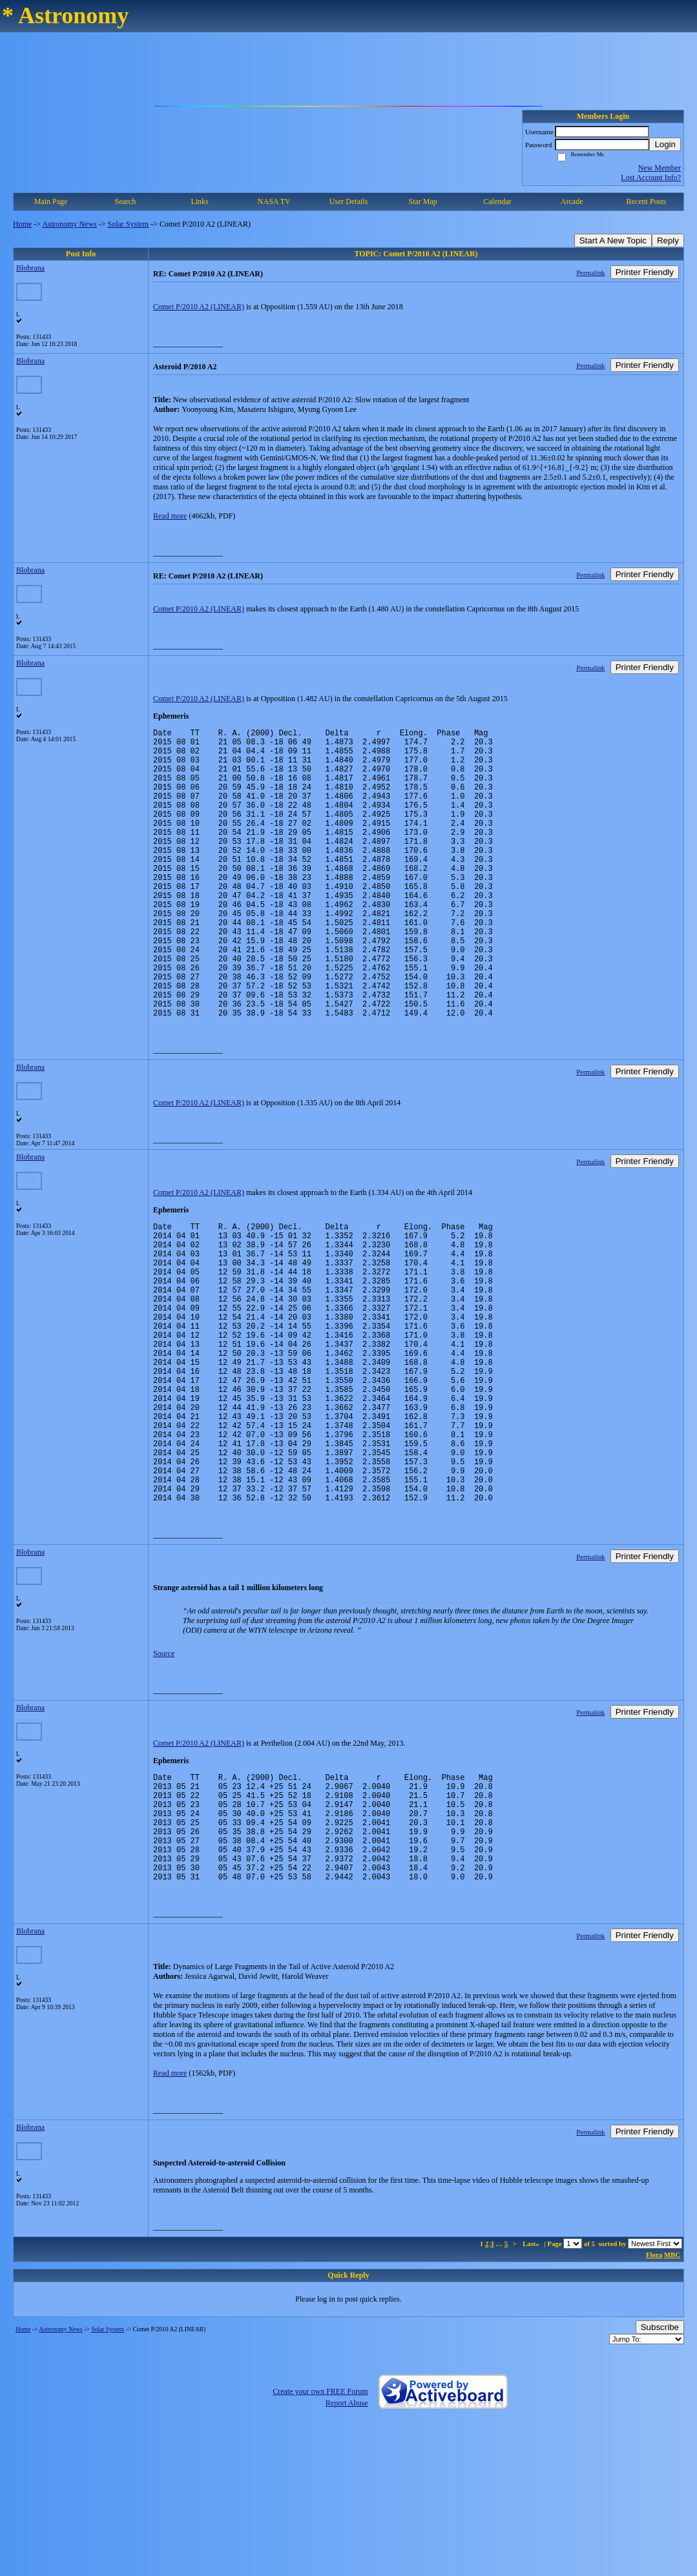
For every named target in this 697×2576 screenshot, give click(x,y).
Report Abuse (347, 2548)
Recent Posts (647, 201)
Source (163, 1775)
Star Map (423, 201)
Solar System (128, 224)
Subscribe (660, 2472)
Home (22, 224)
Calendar (497, 201)
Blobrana (30, 267)
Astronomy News (69, 224)
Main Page (51, 201)
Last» (532, 2389)
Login (665, 144)
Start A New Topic (613, 240)
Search (125, 201)
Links (199, 201)
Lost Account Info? (651, 177)
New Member (659, 167)
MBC (672, 2400)
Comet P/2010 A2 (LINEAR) (198, 306)
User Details (348, 201)
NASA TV (274, 201)
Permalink (590, 272)
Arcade (572, 201)
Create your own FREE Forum (320, 2536)
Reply (668, 240)
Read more (170, 515)
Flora (654, 2400)
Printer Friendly (645, 272)
